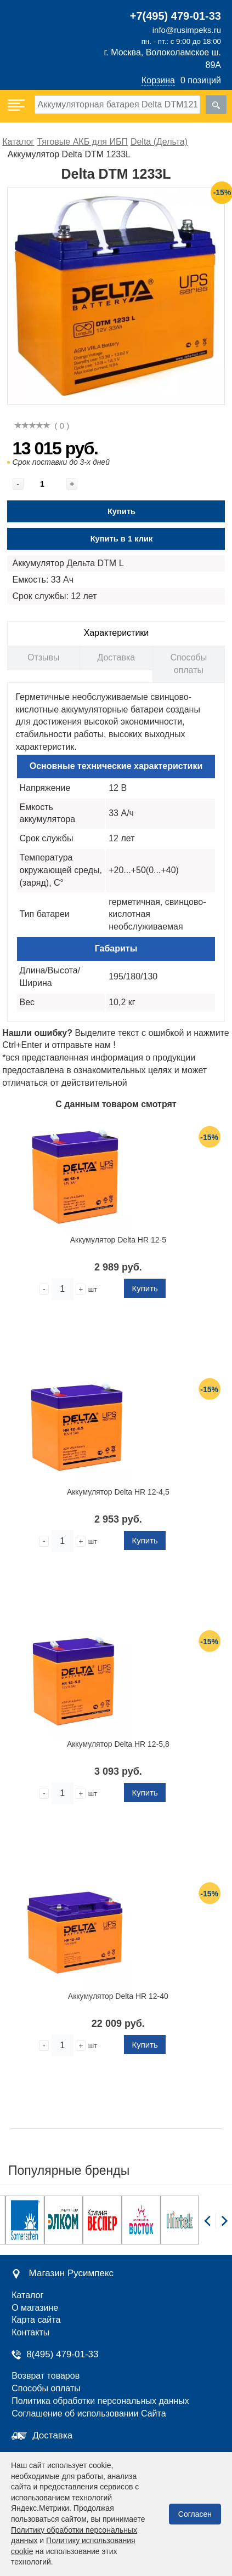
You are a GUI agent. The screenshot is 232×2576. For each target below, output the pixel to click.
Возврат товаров (46, 2375)
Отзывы (43, 657)
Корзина (158, 80)
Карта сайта (36, 2319)
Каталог (27, 2295)
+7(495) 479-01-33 (175, 16)
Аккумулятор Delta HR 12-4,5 (118, 1492)
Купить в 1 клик (121, 538)
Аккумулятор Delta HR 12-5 (118, 1239)
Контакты (30, 2332)
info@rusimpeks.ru (186, 30)
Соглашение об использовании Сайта (89, 2413)
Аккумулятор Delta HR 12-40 (118, 1996)
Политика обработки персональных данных (100, 2401)
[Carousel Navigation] (215, 2227)
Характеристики (116, 632)
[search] (216, 104)
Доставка (116, 657)
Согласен (195, 2514)
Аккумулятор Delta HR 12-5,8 (118, 1744)
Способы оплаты (188, 664)
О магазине (35, 2307)
